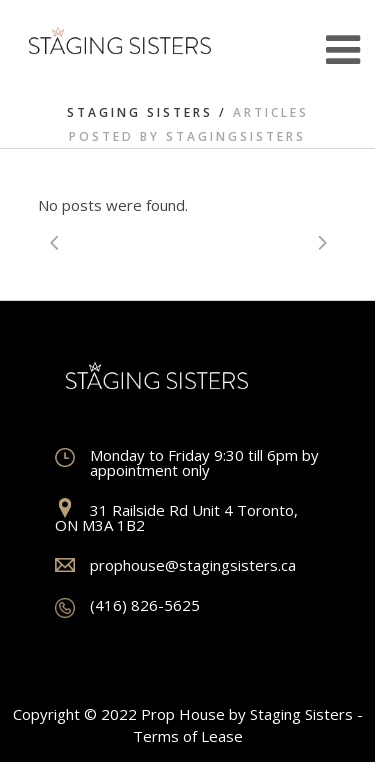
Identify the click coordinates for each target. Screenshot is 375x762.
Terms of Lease (188, 736)
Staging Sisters (140, 112)
